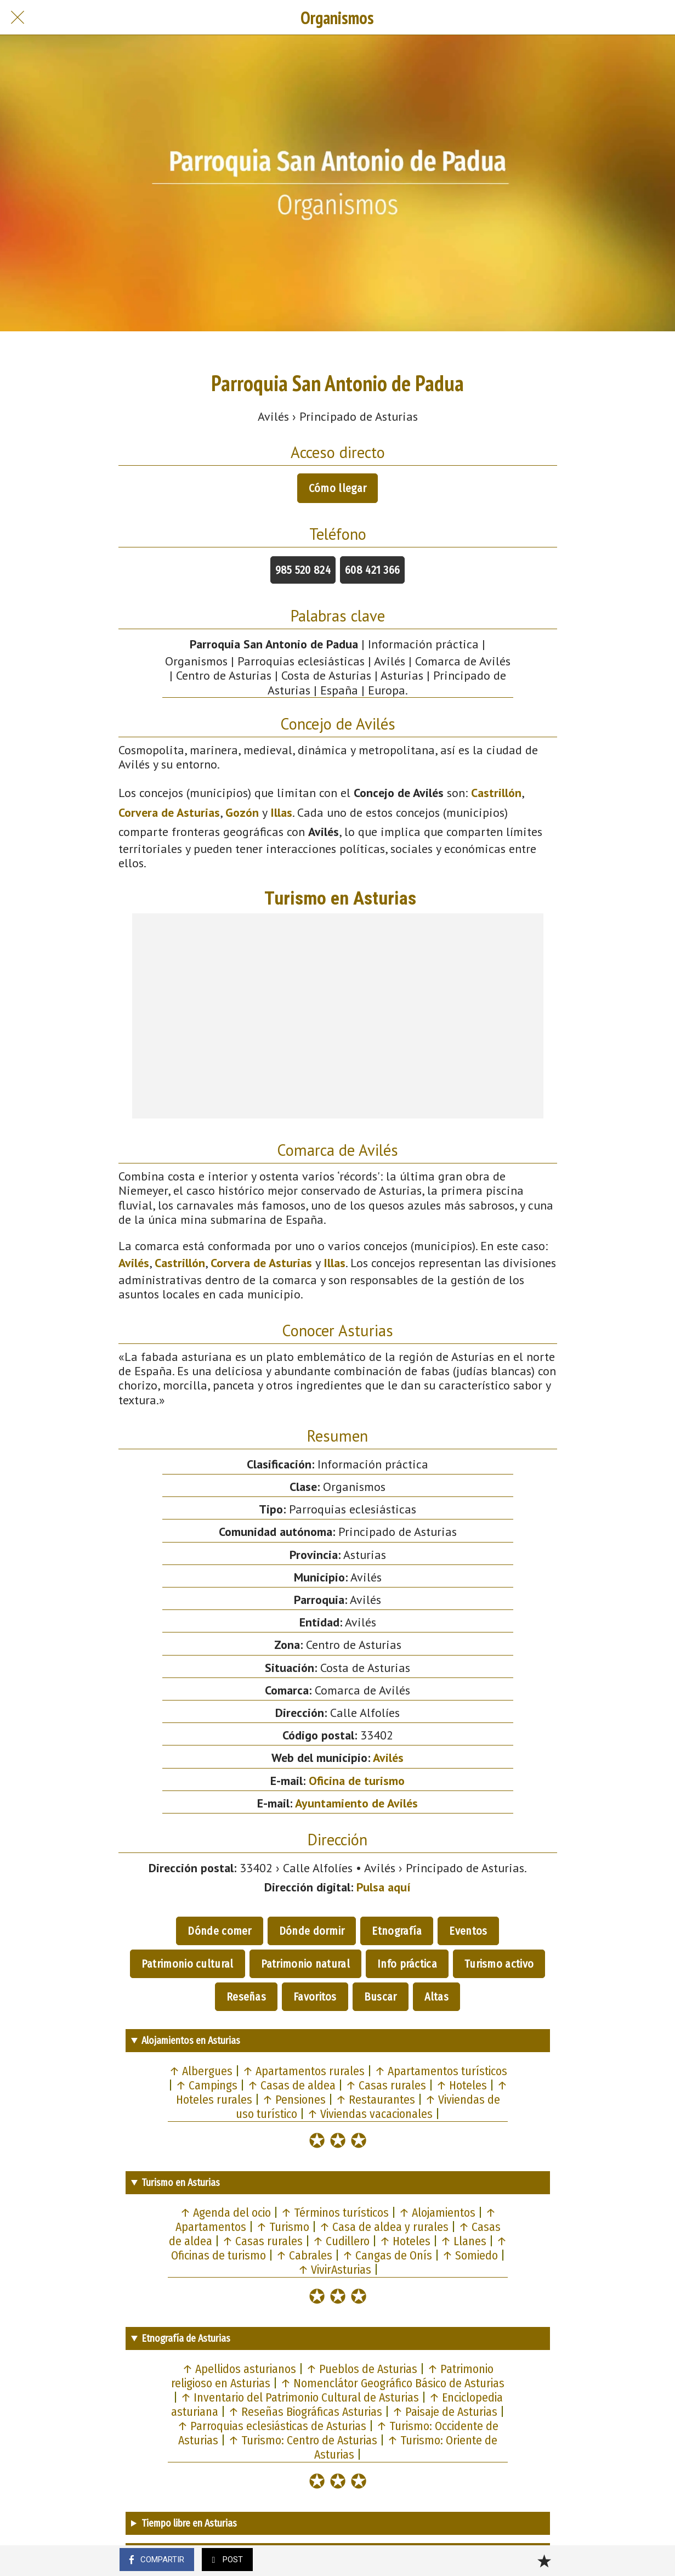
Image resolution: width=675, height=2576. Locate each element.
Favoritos (315, 1996)
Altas (436, 1996)
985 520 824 (303, 570)
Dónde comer (219, 1930)
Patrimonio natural (305, 1963)
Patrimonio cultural (187, 1963)
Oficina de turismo (357, 1780)
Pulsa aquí (383, 1887)
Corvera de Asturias (169, 812)
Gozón (242, 812)
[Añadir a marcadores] (544, 2560)
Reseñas (246, 1996)
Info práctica (407, 1963)
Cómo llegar (337, 488)
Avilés (133, 1262)
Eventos (468, 1930)
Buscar (380, 1996)
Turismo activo (499, 1963)
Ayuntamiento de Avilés (356, 1803)
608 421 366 (372, 570)
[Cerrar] (17, 17)
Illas (281, 812)
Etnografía (397, 1930)
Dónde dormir (312, 1930)
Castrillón (496, 792)
